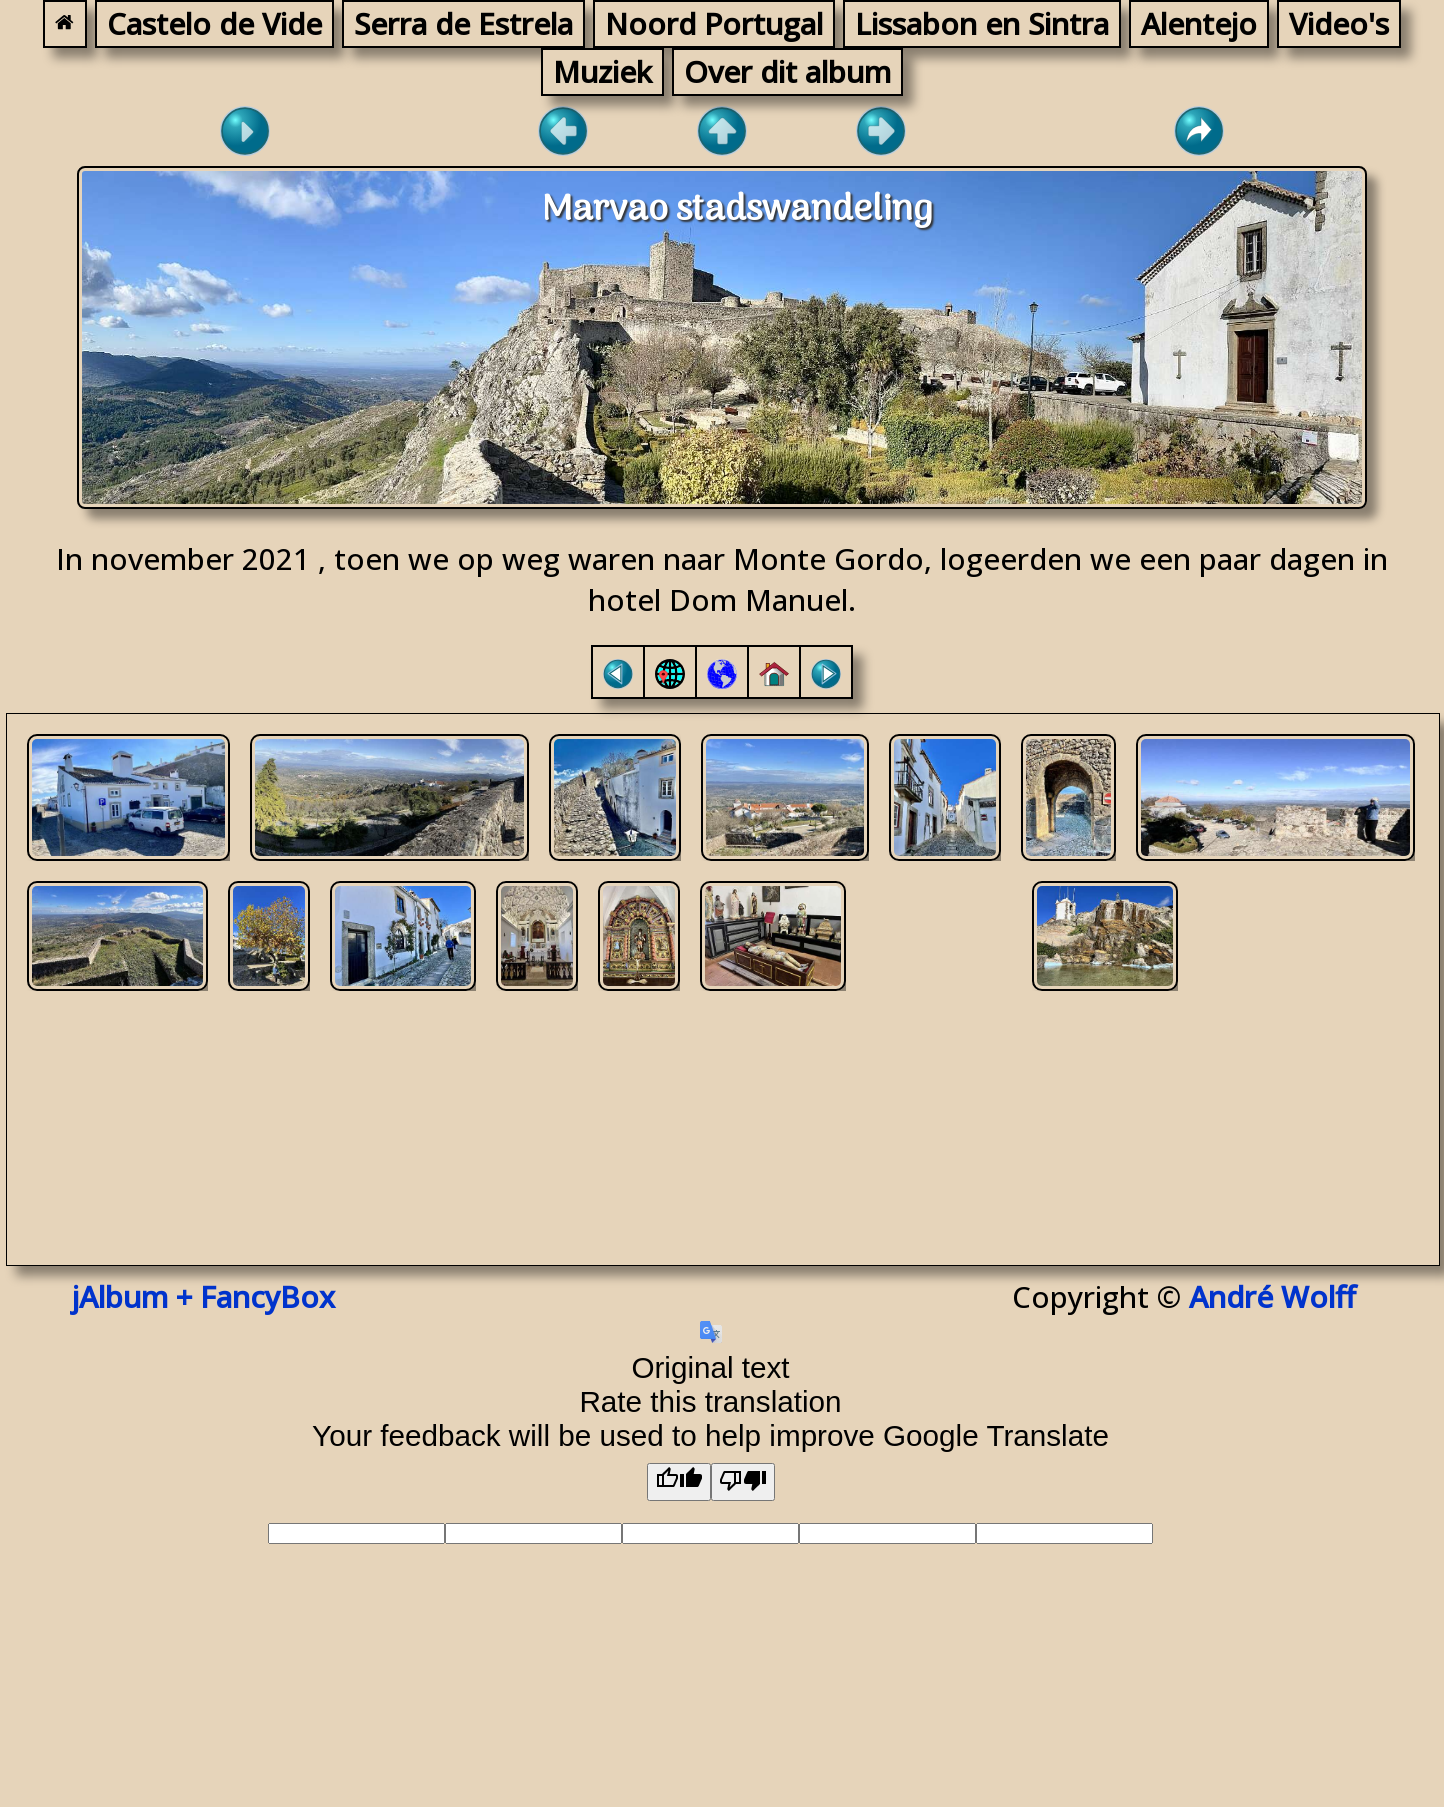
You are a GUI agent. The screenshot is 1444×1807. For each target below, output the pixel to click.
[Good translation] (679, 1482)
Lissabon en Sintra (982, 23)
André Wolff (1280, 1296)
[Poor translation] (743, 1482)
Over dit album (787, 71)
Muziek (602, 71)
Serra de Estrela (463, 23)
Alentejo (1199, 23)
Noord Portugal (714, 23)
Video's (1339, 23)
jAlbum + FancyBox (203, 1296)
